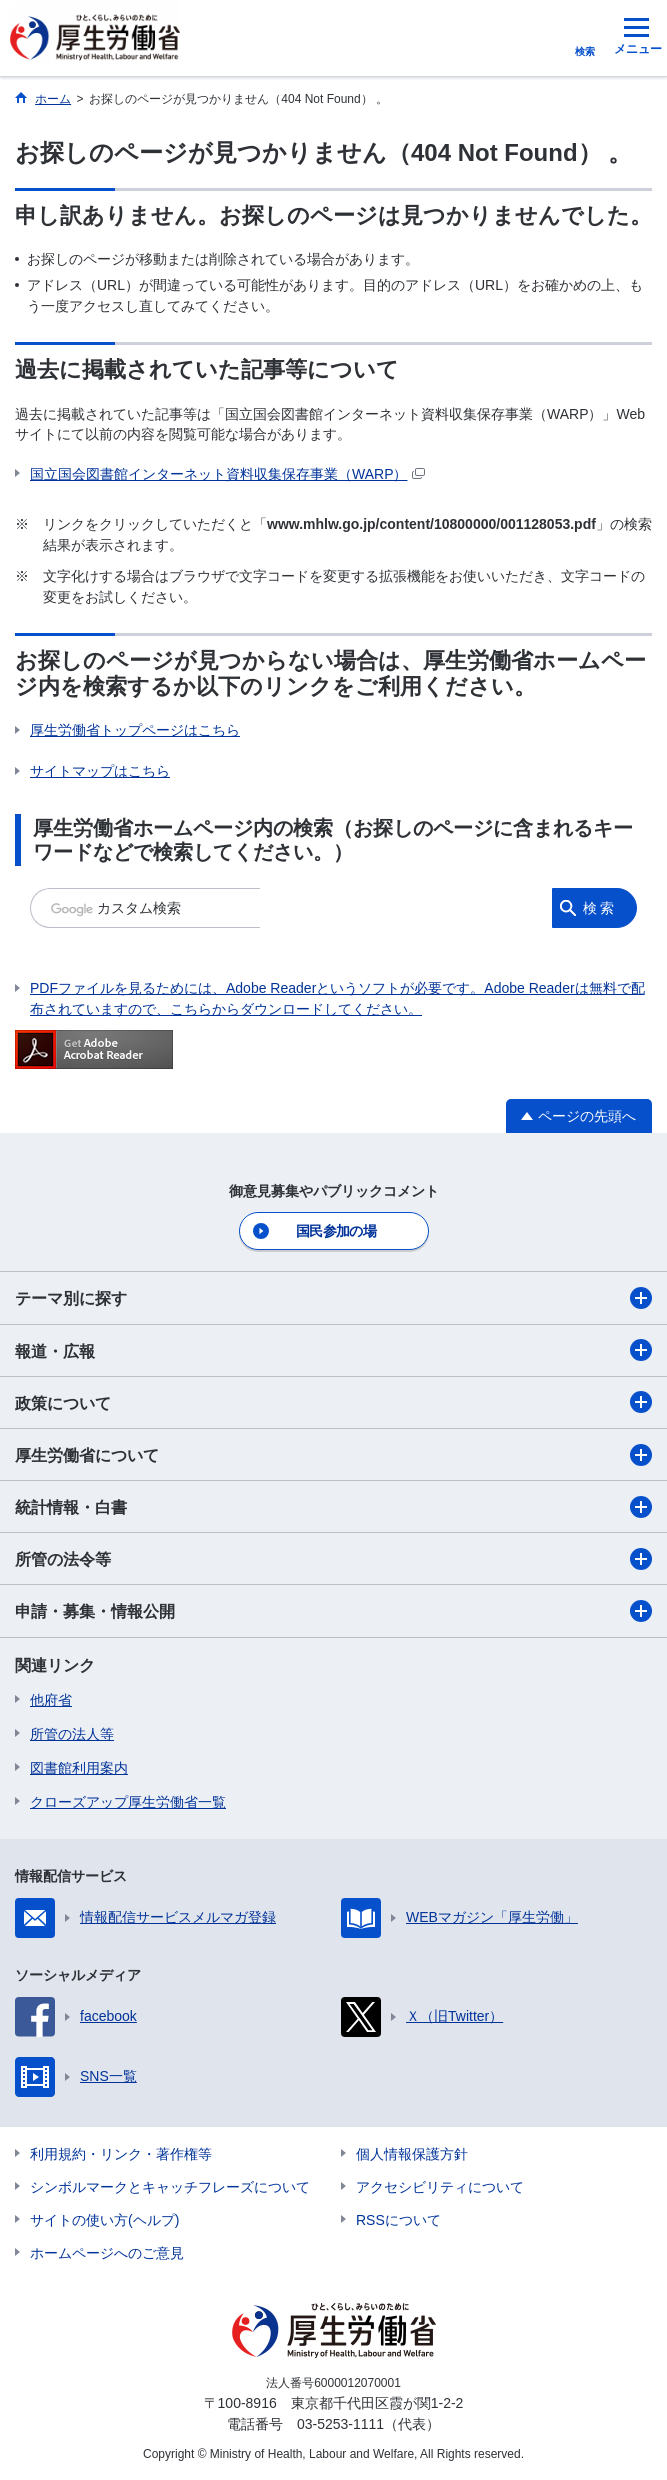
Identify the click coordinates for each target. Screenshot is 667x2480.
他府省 (51, 1700)
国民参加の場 (336, 1231)
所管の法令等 (333, 1559)
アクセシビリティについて (440, 2187)
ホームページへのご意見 (107, 2253)
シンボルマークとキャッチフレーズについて (170, 2187)
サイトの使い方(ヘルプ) (104, 2220)
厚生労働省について (333, 1455)
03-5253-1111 (340, 2424)
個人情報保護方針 (412, 2154)
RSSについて (398, 2220)
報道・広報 (333, 1350)
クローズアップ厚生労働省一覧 (128, 1802)
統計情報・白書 (333, 1507)
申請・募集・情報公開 (333, 1611)
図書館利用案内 (79, 1768)
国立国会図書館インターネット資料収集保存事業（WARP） (227, 474)
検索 (600, 908)
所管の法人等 (72, 1734)
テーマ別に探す (333, 1298)
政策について (333, 1402)
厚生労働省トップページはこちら (135, 730)
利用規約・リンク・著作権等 (121, 2154)
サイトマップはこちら (100, 771)
